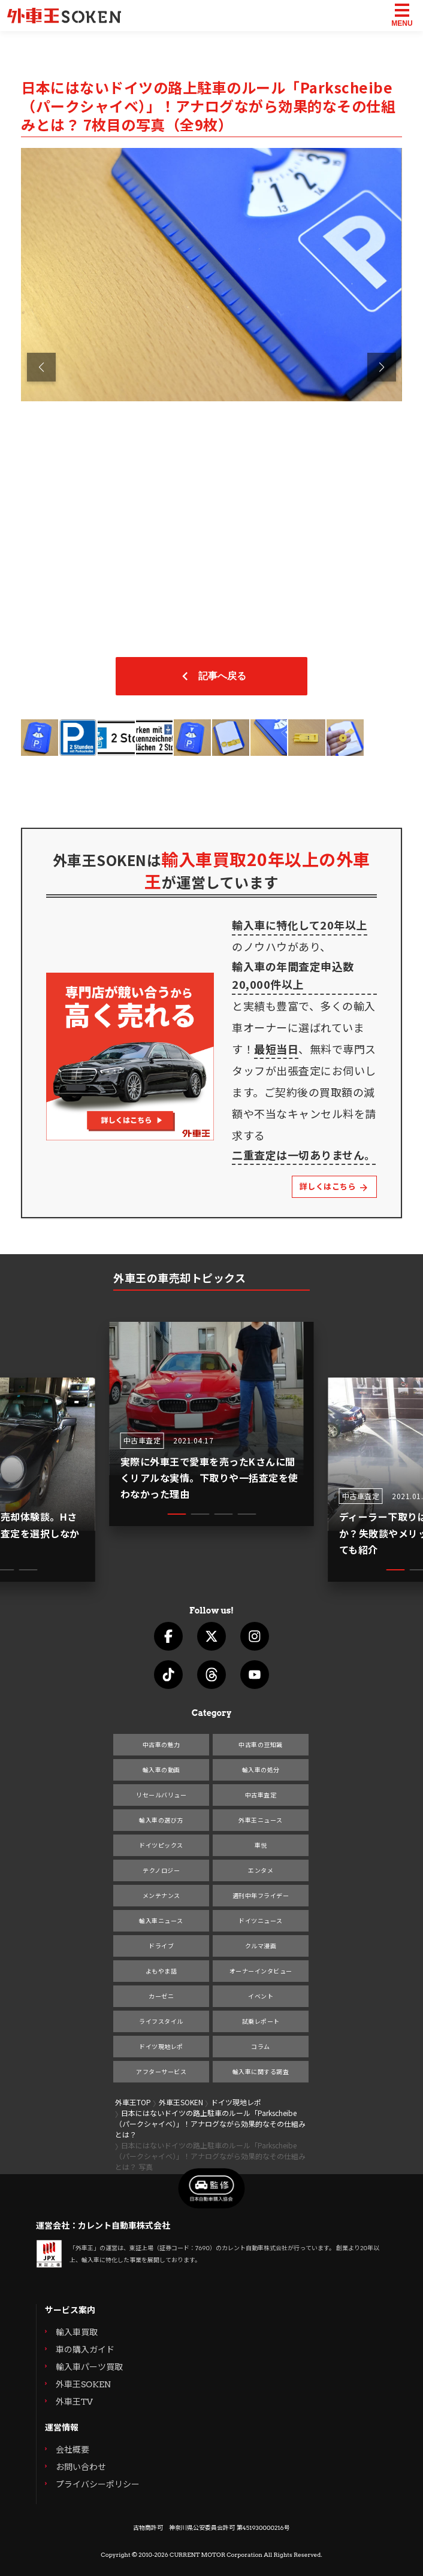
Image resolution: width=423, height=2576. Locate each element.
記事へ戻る (211, 676)
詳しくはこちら (332, 1186)
